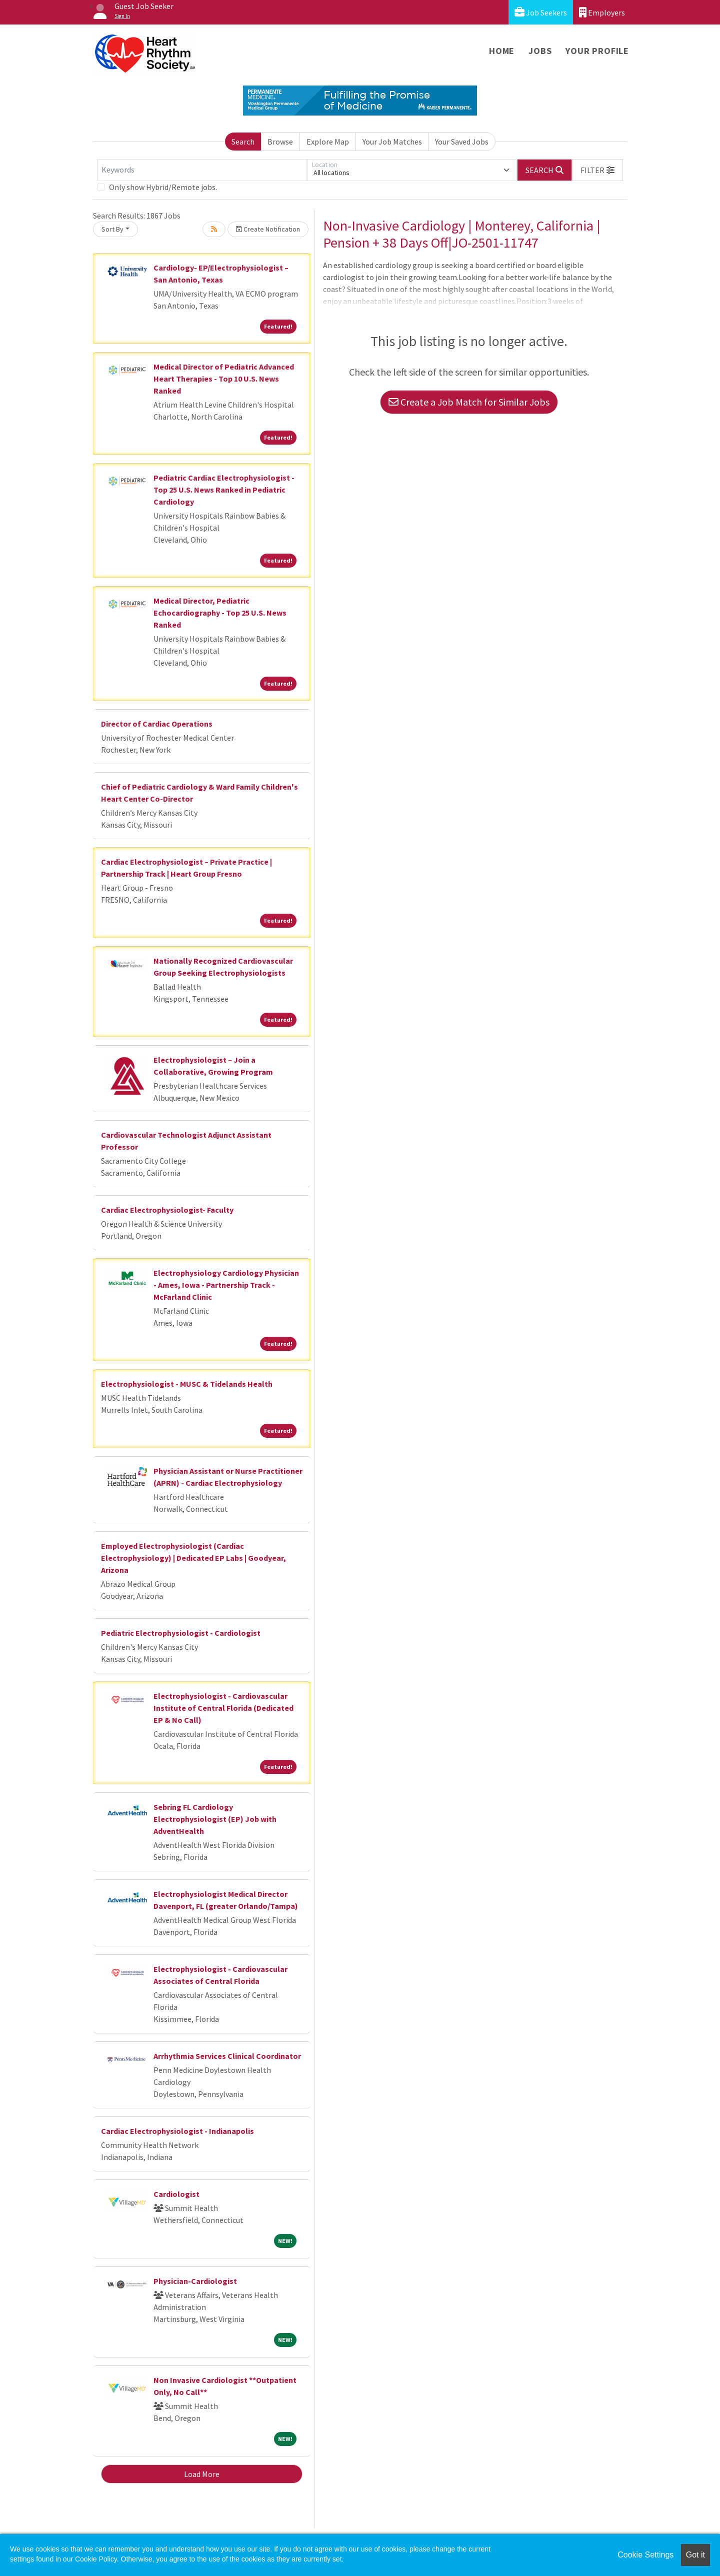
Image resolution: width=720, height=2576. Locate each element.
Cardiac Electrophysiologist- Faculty (167, 1210)
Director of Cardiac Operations (156, 724)
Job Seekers (540, 12)
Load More (202, 2474)
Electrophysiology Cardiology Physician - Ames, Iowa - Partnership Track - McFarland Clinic (226, 1285)
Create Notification (268, 229)
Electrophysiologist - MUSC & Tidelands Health (186, 1384)
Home (501, 51)
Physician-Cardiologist (195, 2281)
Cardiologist (177, 2194)
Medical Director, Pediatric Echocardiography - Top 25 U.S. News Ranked (220, 613)
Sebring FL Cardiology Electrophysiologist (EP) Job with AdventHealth (215, 1819)
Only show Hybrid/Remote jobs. (163, 187)
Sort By (113, 229)
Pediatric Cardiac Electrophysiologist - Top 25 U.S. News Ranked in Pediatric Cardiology (224, 490)
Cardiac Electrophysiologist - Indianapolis (177, 2131)
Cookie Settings (646, 2554)
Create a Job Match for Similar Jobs (469, 402)
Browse (280, 142)
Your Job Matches (392, 142)
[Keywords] (202, 170)
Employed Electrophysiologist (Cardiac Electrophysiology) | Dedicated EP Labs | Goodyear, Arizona (193, 1558)
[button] (597, 170)
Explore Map (327, 142)
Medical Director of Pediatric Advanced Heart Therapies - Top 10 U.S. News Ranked (224, 379)
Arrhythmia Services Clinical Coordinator (227, 2056)
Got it (695, 2554)
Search (243, 142)
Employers (602, 12)
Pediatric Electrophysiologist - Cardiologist (180, 1633)
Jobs (540, 51)
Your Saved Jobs (461, 142)
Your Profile (597, 51)
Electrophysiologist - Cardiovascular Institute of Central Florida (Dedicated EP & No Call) (224, 1708)
